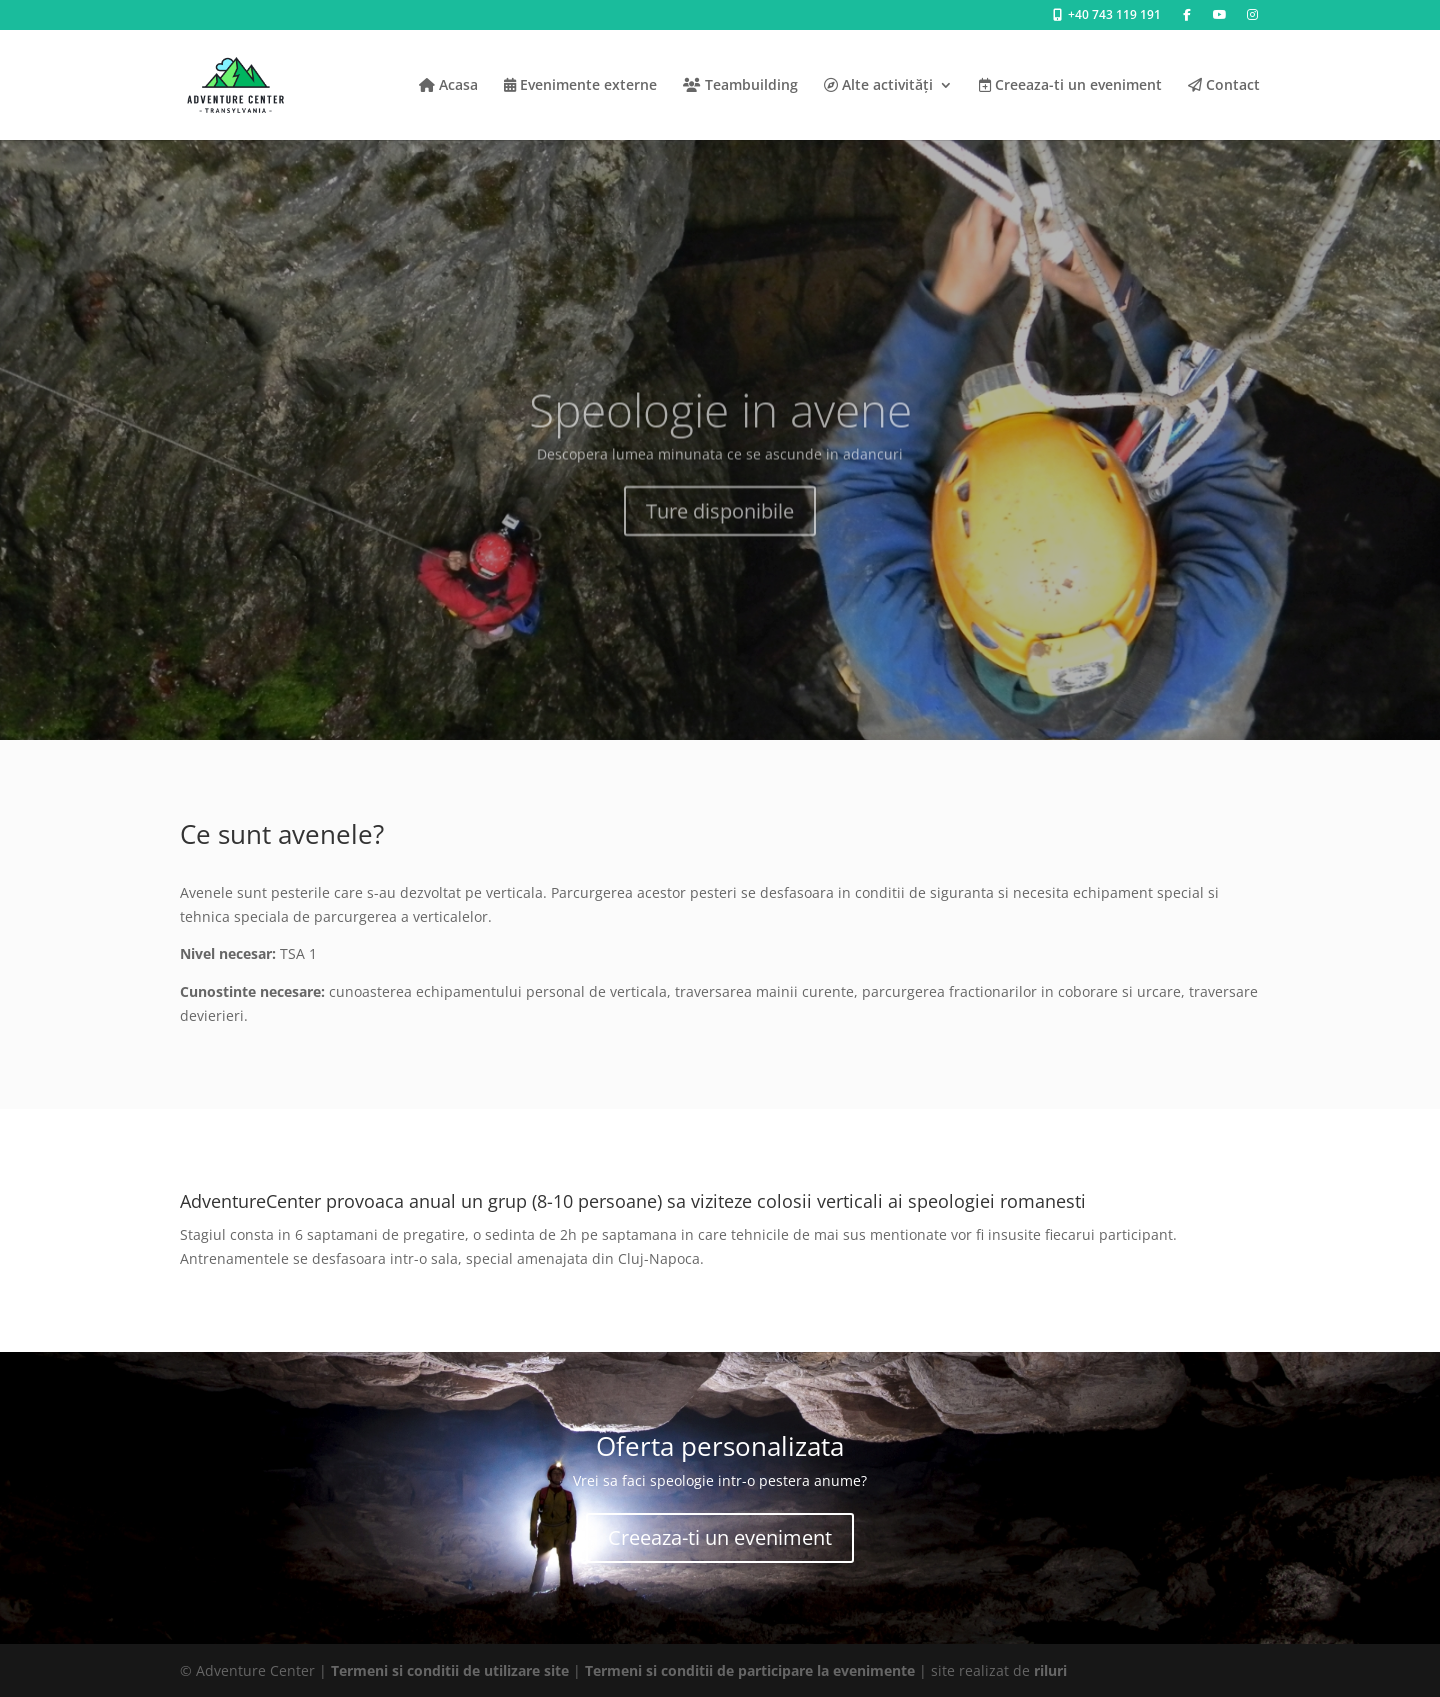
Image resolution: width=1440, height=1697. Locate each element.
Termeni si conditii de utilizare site (450, 1670)
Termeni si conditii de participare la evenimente (750, 1670)
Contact (1224, 86)
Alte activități (878, 86)
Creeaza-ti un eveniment (1070, 86)
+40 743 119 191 (1105, 16)
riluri (1050, 1670)
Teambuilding (740, 86)
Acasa (448, 86)
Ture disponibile (720, 530)
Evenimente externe (580, 86)
